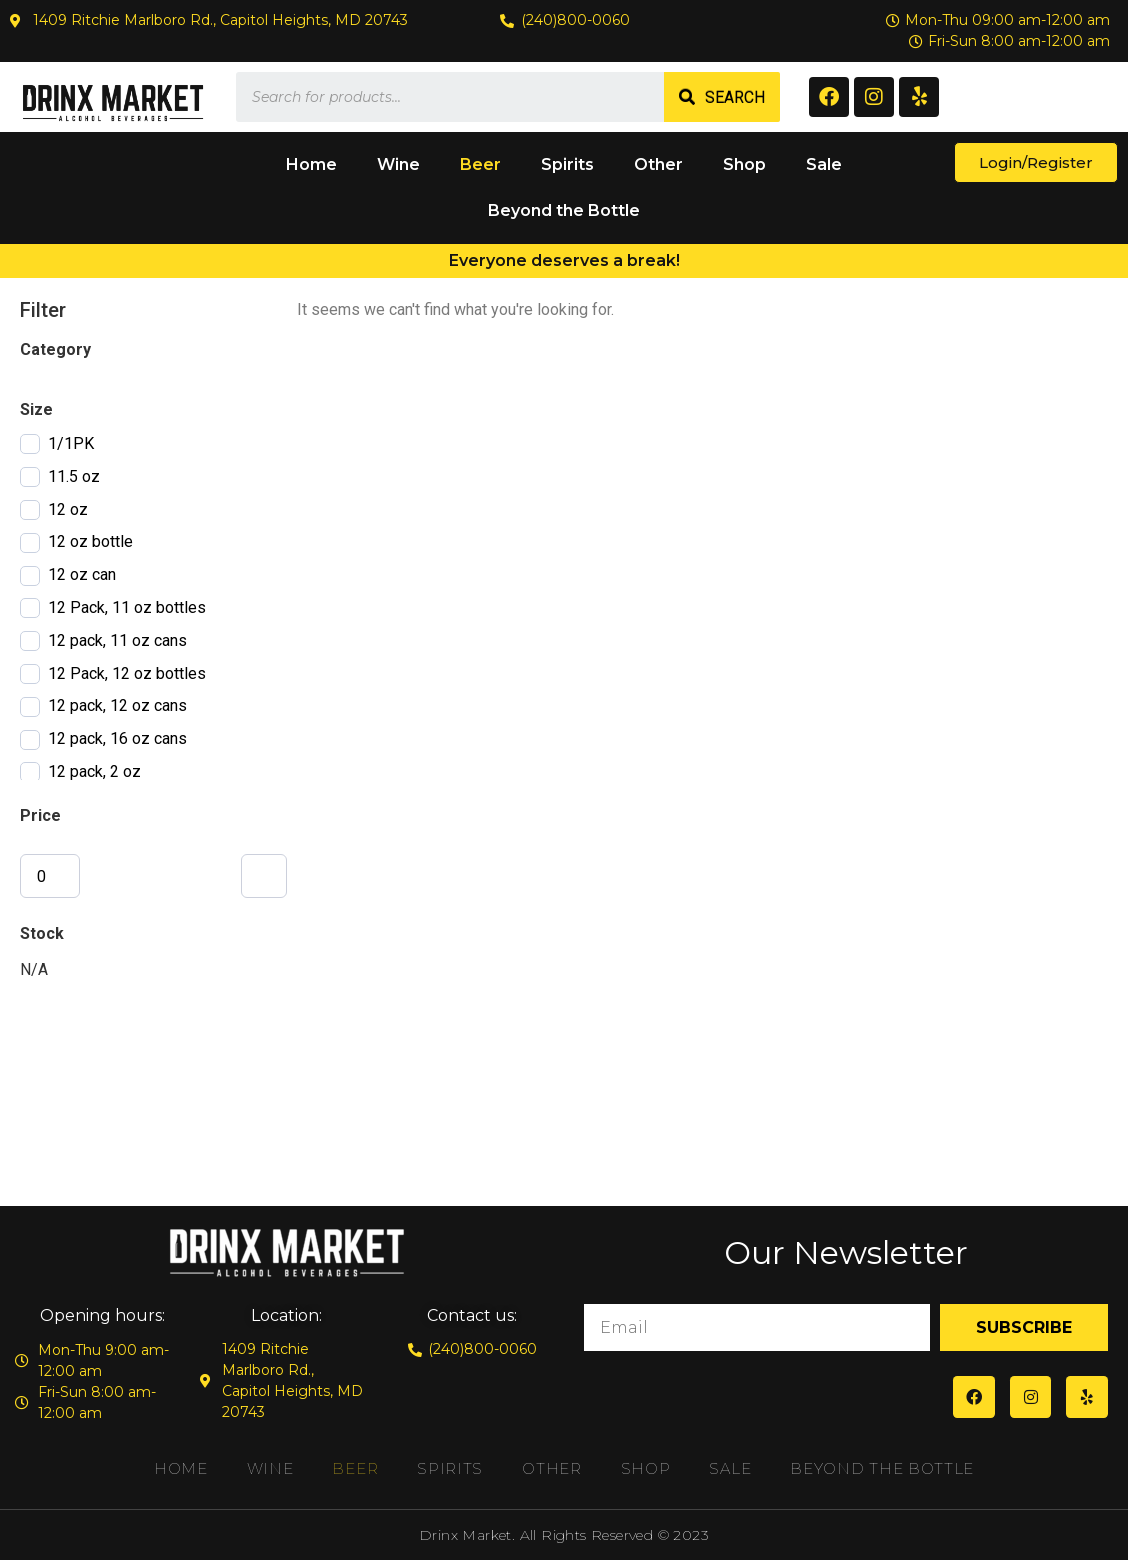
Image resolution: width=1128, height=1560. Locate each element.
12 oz (68, 509)
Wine (398, 164)
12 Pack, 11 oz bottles (127, 607)
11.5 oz (74, 476)
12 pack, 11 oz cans (117, 640)
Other (658, 164)
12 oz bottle (90, 541)
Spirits (567, 164)
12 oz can (82, 574)
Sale (824, 164)
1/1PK (71, 443)
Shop (744, 164)
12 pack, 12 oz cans (117, 705)
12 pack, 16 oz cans (117, 738)
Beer (480, 164)
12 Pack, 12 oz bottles (127, 673)
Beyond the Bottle (564, 210)
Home (311, 164)
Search (735, 97)
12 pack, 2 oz (94, 771)
